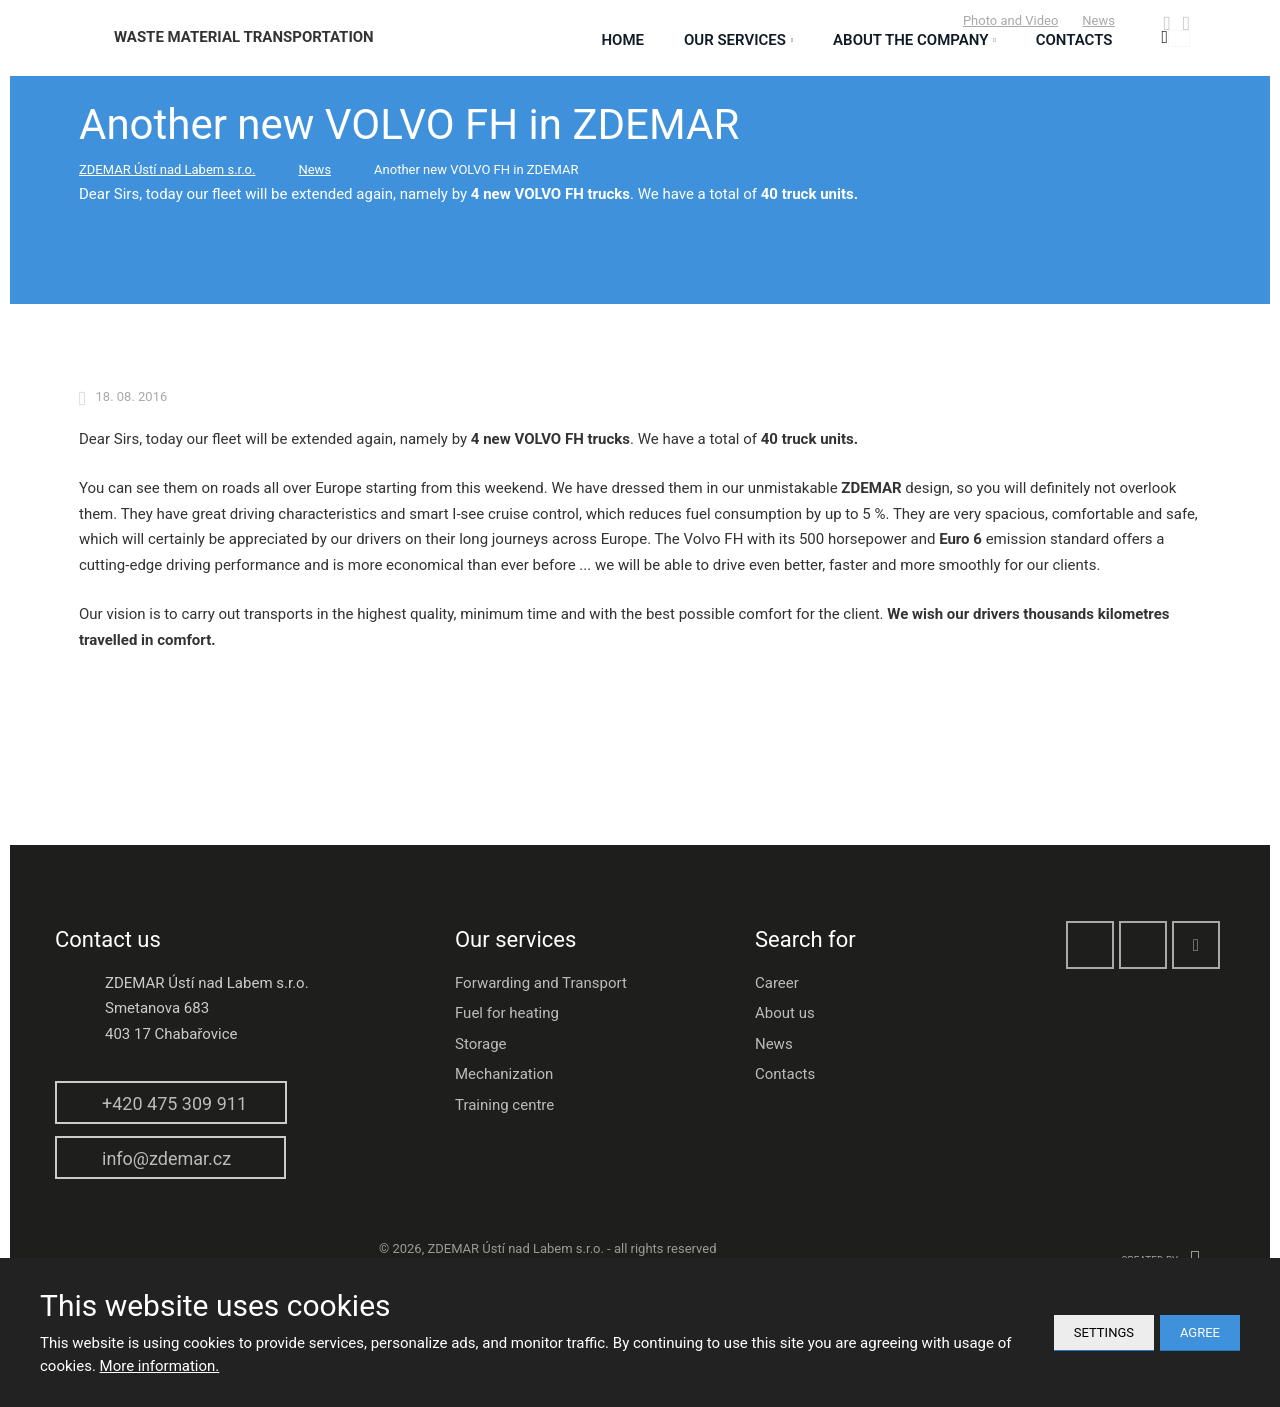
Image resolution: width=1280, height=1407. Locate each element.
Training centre (504, 1105)
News (1098, 20)
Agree (1200, 1332)
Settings (1104, 1332)
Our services (735, 40)
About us (785, 1013)
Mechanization (504, 1074)
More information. (160, 1366)
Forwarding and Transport (541, 983)
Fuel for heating (507, 1013)
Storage (481, 1044)
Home (622, 40)
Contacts (785, 1074)
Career (777, 983)
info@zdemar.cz (166, 1158)
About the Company (910, 40)
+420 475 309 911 (174, 1103)
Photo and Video (1010, 20)
